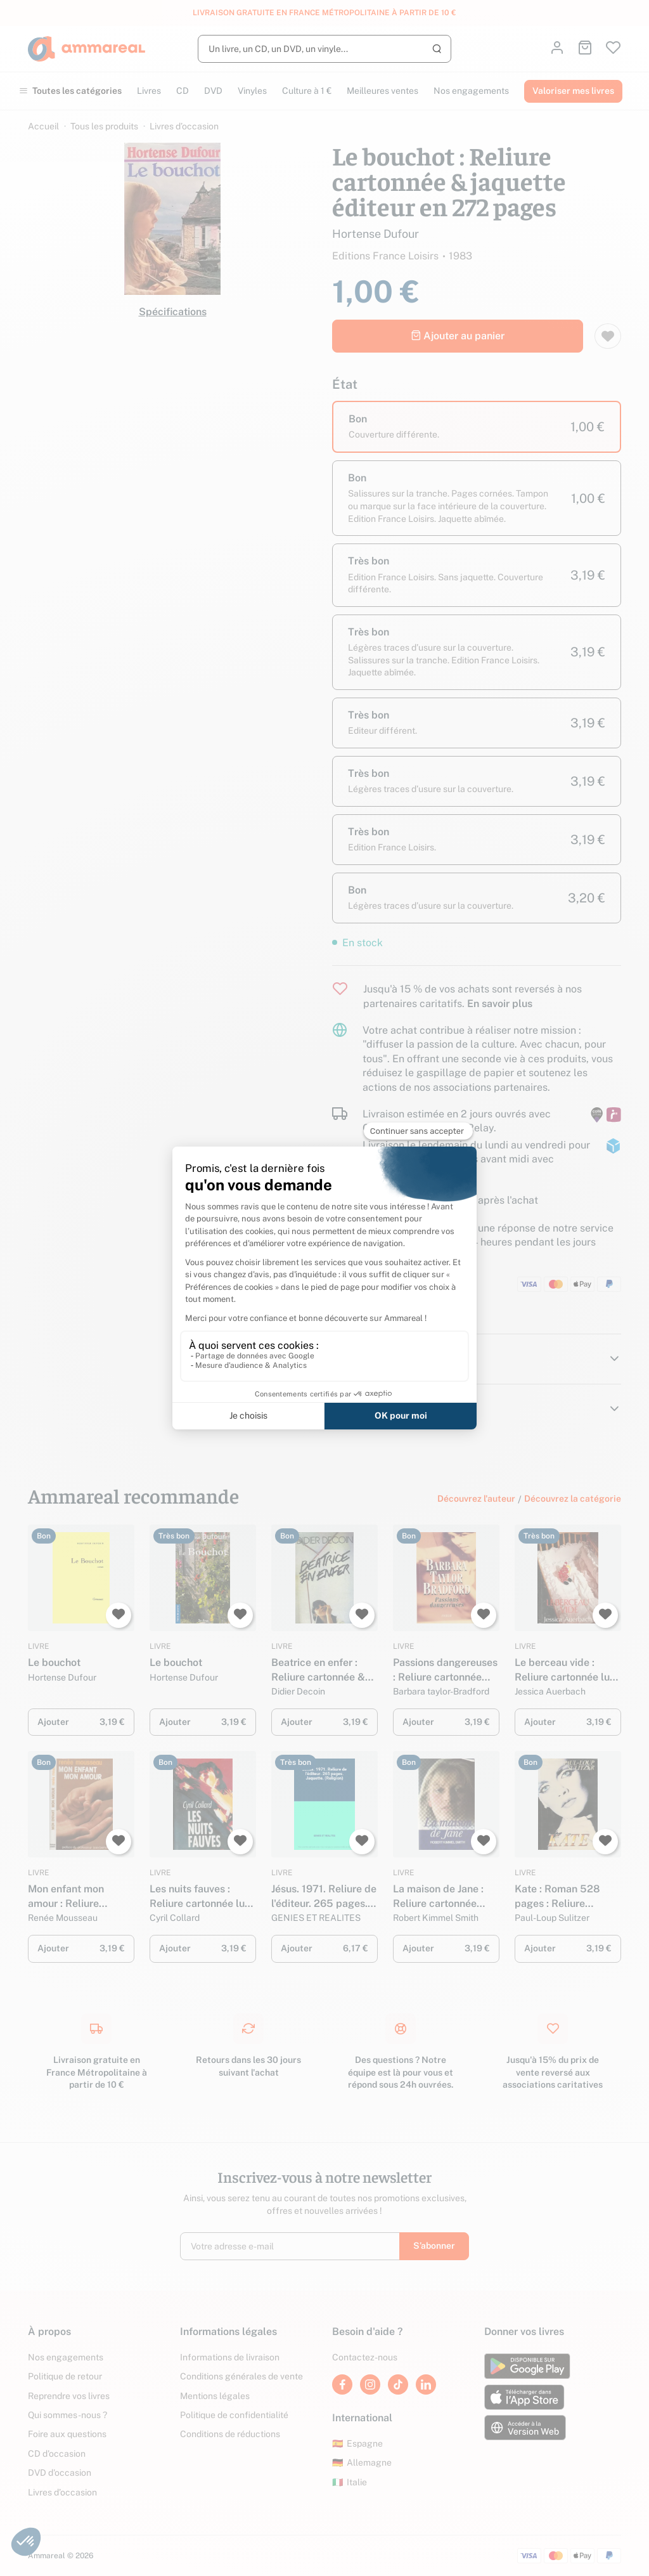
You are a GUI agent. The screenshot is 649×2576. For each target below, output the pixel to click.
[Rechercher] (324, 49)
